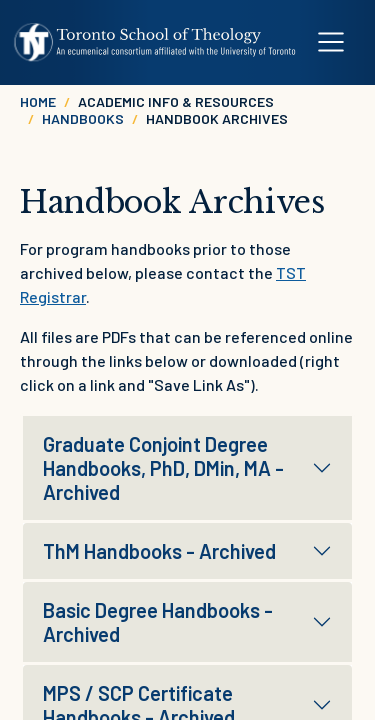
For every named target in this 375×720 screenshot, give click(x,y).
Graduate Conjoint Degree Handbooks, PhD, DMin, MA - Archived (163, 468)
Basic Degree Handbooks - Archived (158, 622)
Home (38, 101)
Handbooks (83, 118)
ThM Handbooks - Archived (159, 551)
